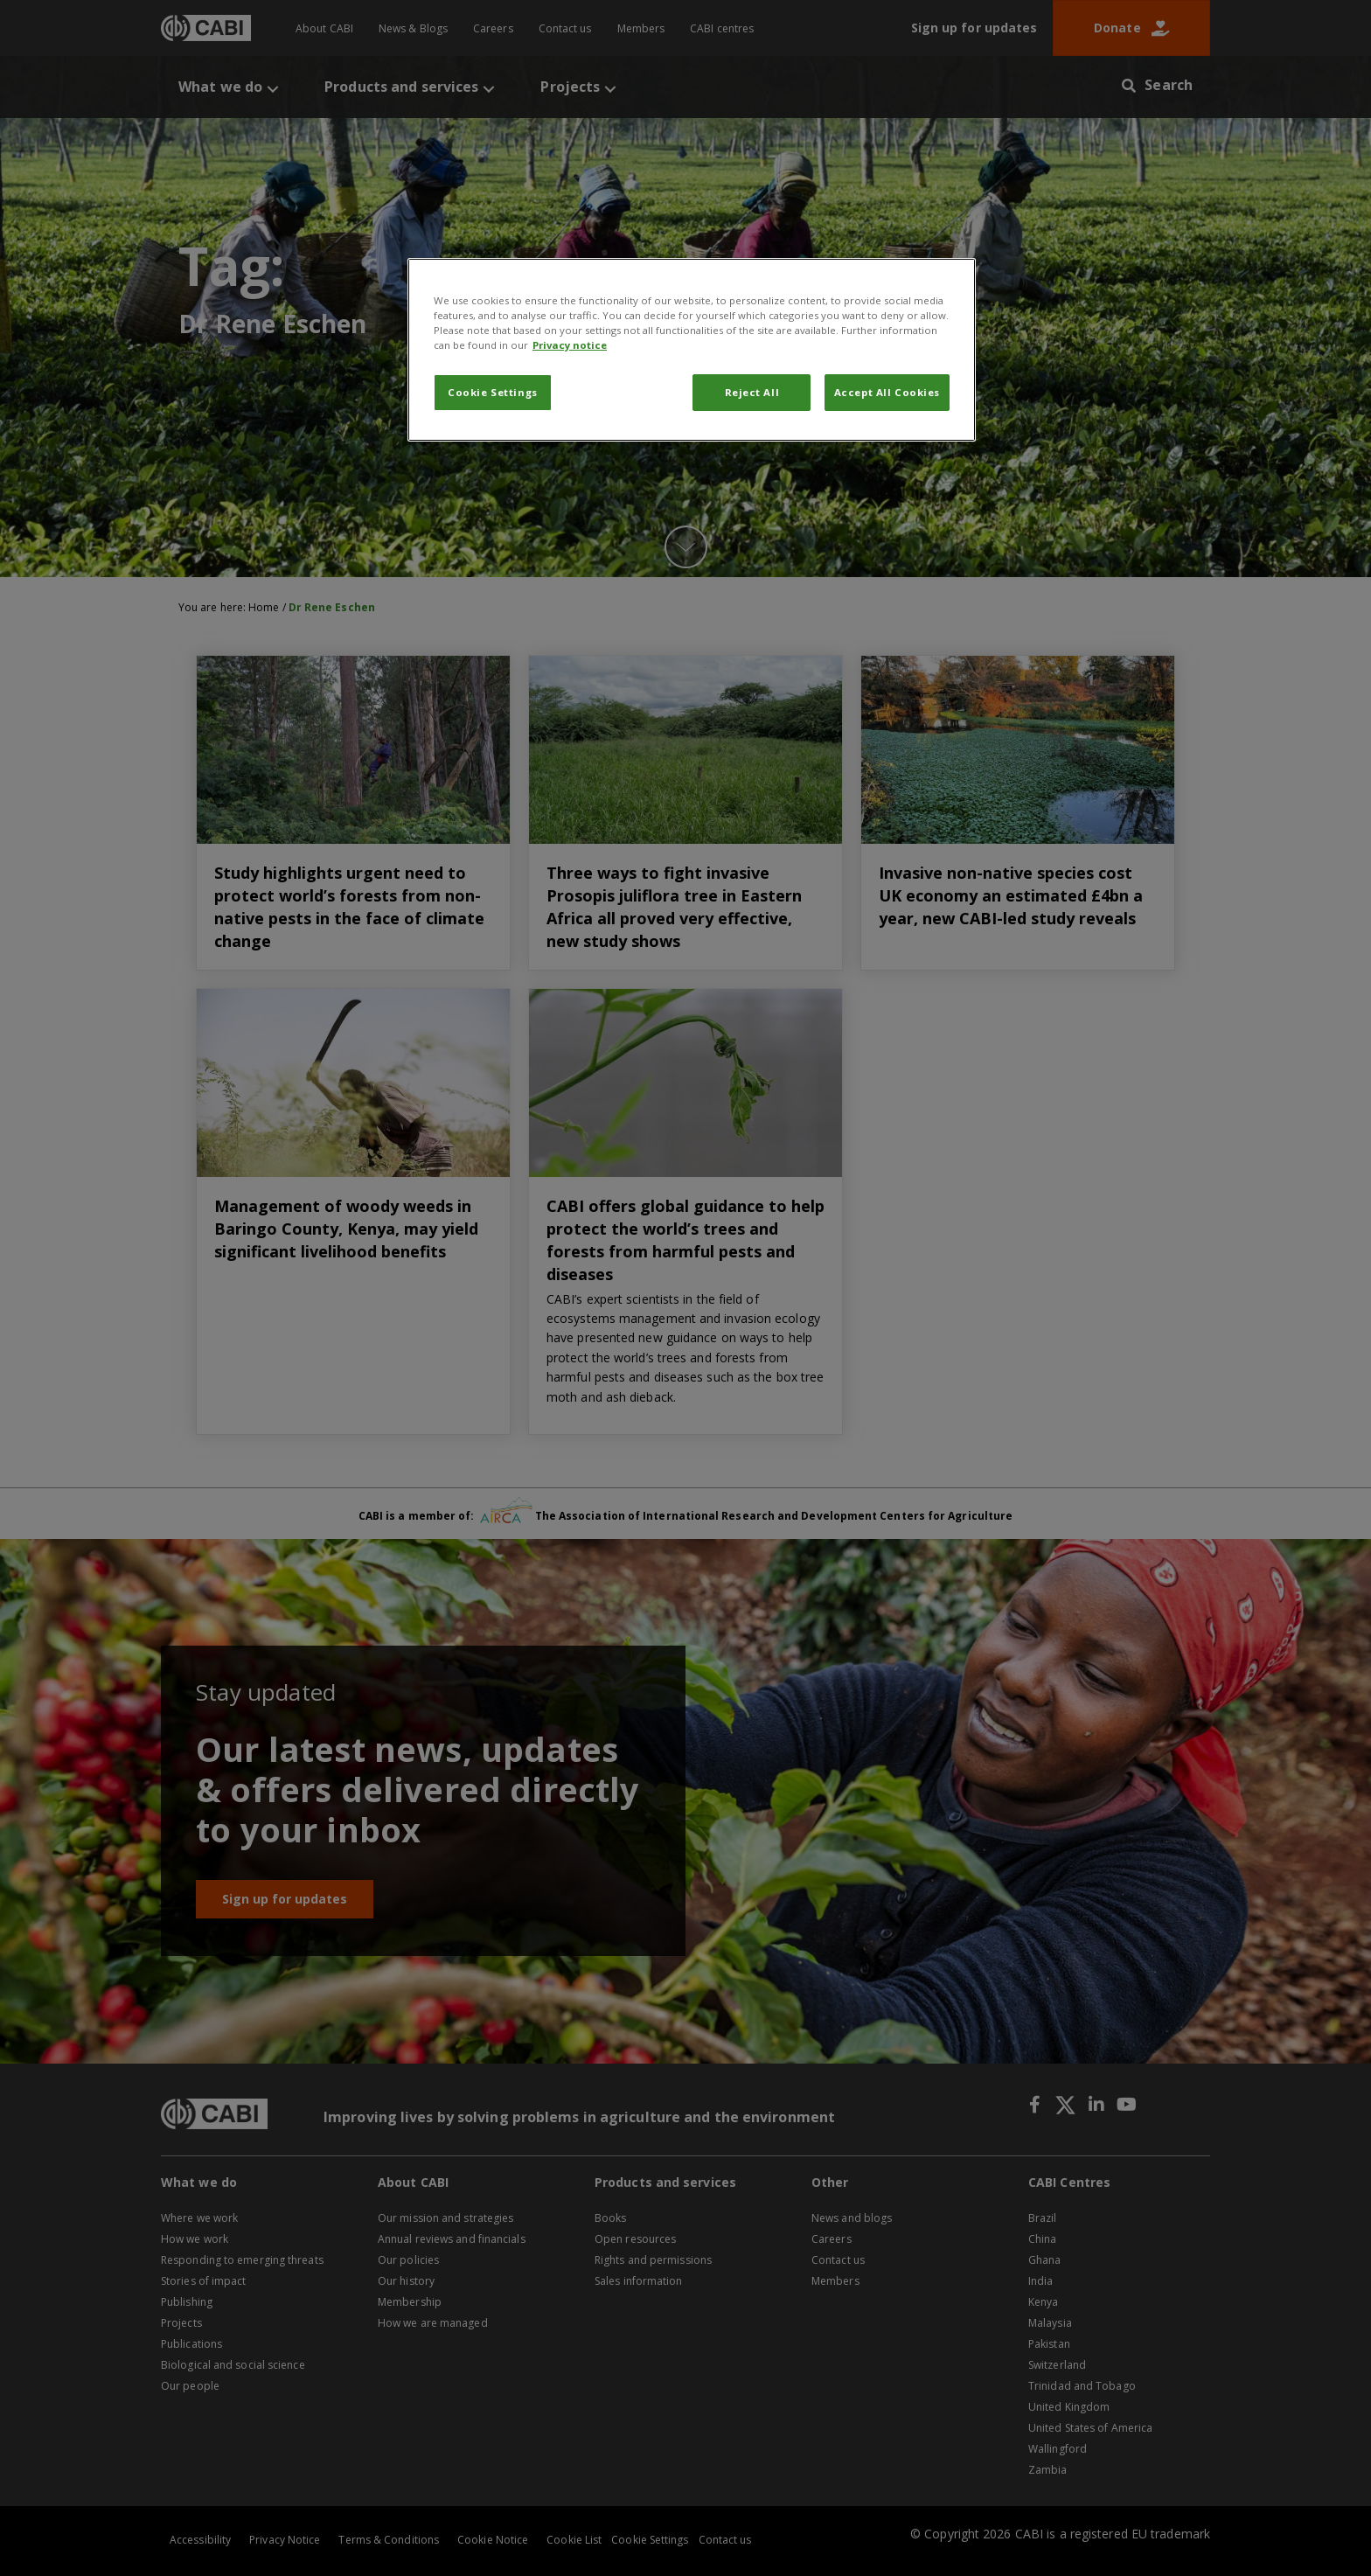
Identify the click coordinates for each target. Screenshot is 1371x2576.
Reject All (752, 392)
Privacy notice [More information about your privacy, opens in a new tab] (569, 345)
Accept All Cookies (887, 392)
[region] (691, 350)
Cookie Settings (493, 392)
